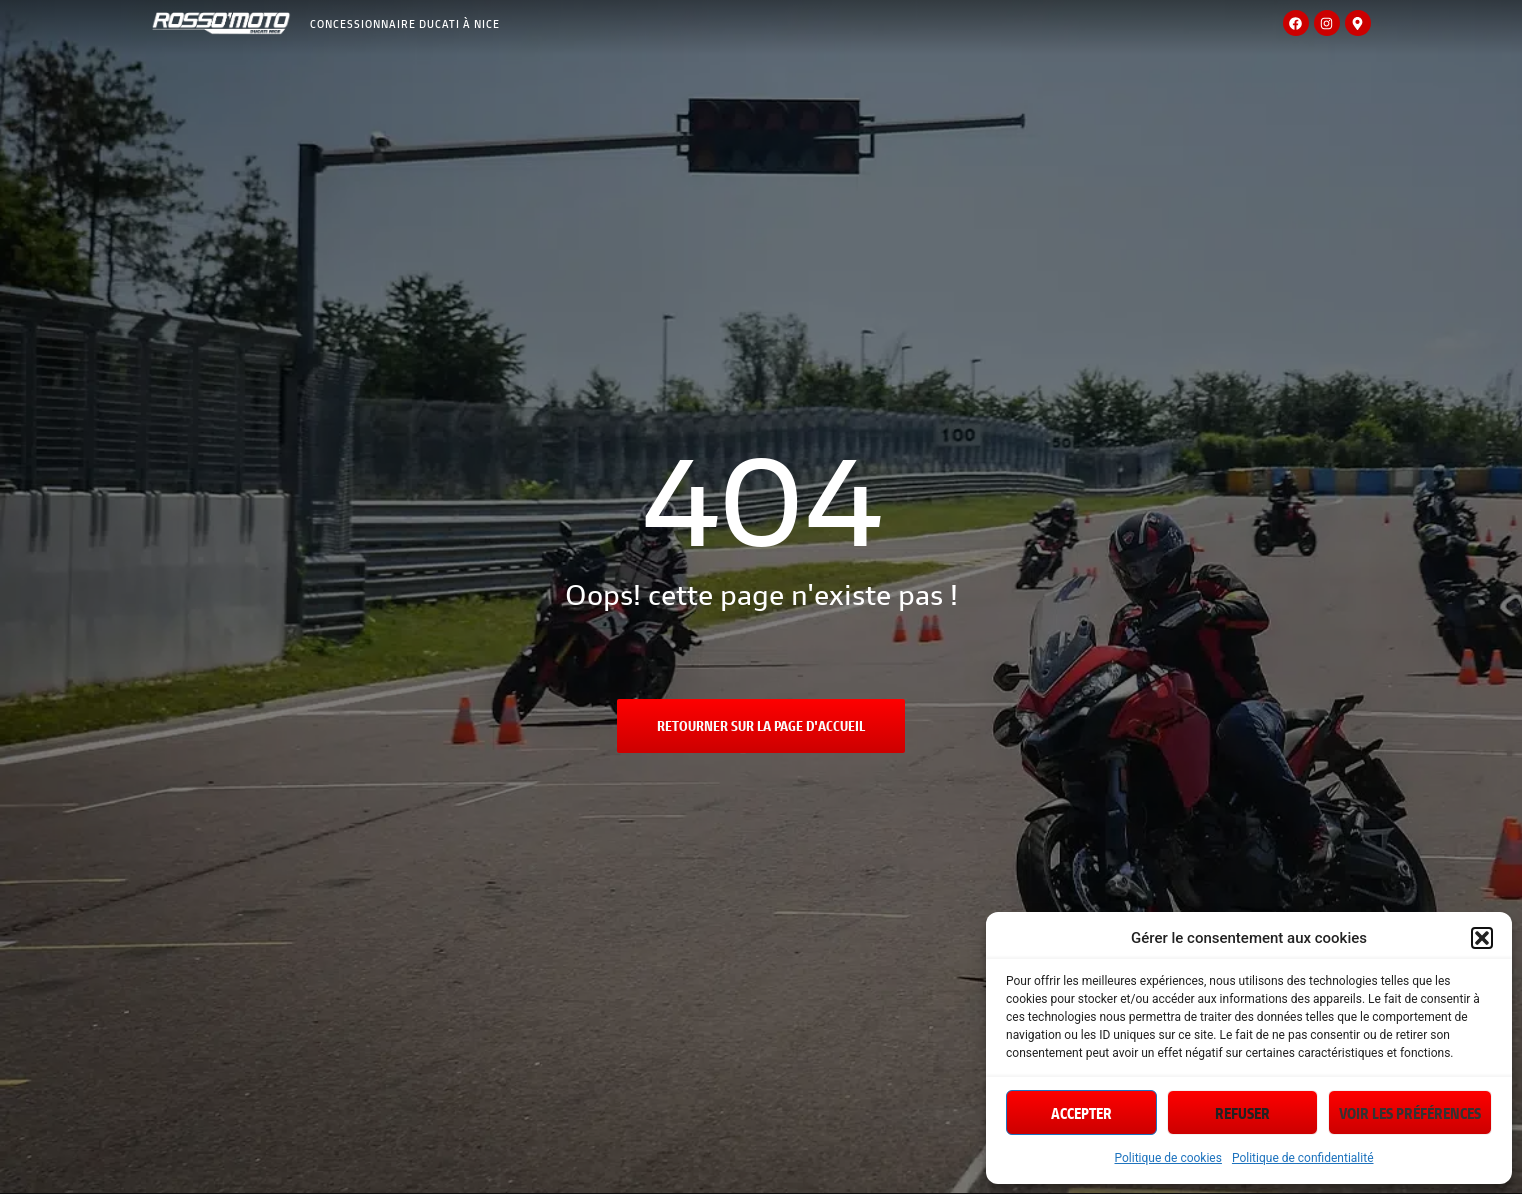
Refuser (1242, 1113)
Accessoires (431, 138)
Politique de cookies (1168, 1158)
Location (602, 113)
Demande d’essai (1175, 122)
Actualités (1051, 122)
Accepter (1081, 1113)
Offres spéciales (926, 122)
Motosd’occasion (507, 114)
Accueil (256, 113)
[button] (1482, 938)
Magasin (338, 113)
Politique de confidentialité (1303, 1158)
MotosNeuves (418, 114)
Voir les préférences (1410, 1113)
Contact (1288, 122)
